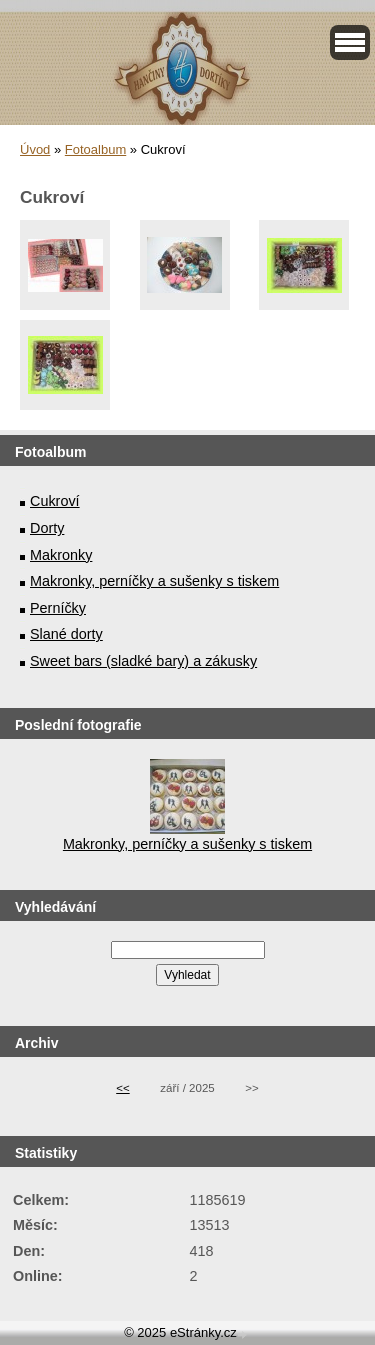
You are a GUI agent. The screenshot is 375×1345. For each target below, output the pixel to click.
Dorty (47, 528)
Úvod (35, 149)
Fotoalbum (95, 149)
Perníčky (58, 608)
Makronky (61, 555)
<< (122, 1088)
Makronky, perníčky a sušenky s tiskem (154, 581)
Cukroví (55, 501)
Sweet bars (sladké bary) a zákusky (143, 661)
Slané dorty (66, 634)
